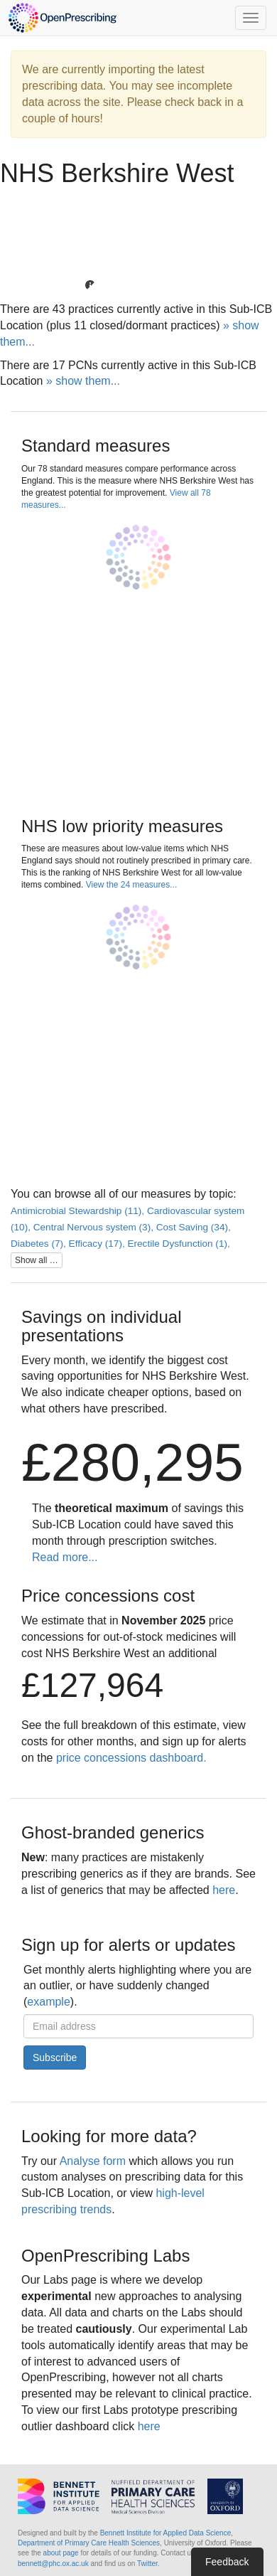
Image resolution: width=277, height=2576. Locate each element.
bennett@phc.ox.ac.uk (53, 2563)
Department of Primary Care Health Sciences (89, 2543)
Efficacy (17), (98, 1243)
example (48, 2002)
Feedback (227, 2561)
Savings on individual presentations (101, 1326)
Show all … (36, 1260)
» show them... (83, 381)
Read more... (64, 1557)
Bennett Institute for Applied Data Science (166, 2533)
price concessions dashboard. (131, 1758)
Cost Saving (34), (193, 1227)
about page (61, 2553)
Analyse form (93, 2161)
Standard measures (95, 445)
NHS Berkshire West (117, 173)
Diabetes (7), (40, 1243)
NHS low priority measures (122, 826)
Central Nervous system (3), (94, 1227)
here (223, 1890)
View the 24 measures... (132, 885)
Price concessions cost (108, 1595)
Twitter (147, 2563)
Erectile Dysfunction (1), (178, 1243)
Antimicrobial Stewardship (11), (79, 1210)
